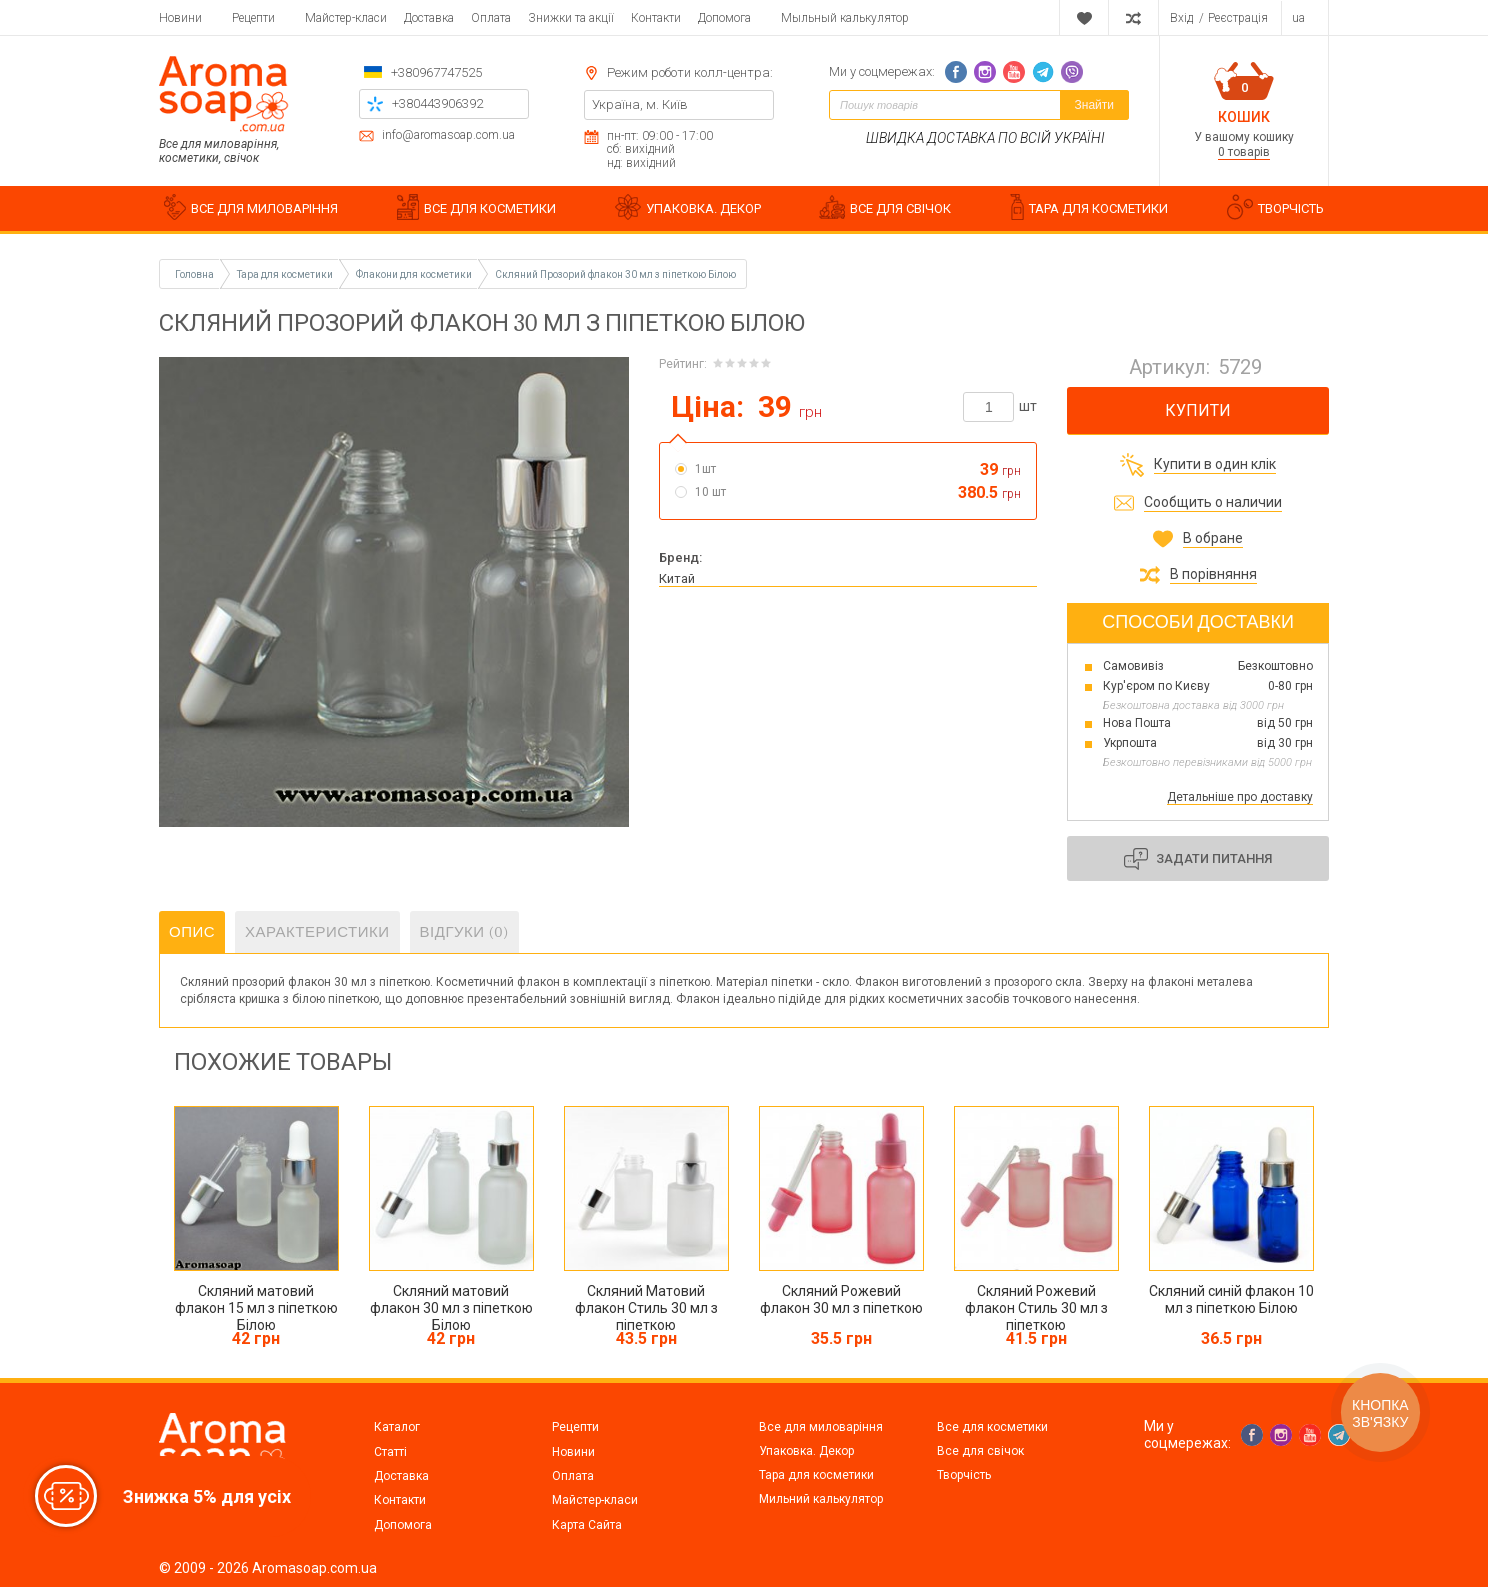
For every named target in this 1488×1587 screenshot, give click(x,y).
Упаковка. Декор (806, 1451)
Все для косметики (992, 1427)
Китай (677, 578)
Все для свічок (980, 1451)
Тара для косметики (816, 1475)
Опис (192, 932)
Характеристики (317, 932)
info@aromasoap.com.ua (448, 135)
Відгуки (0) (465, 932)
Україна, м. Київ (640, 104)
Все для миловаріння (821, 1427)
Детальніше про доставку (1240, 797)
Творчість (964, 1475)
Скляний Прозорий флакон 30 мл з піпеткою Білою (615, 274)
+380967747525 (436, 72)
